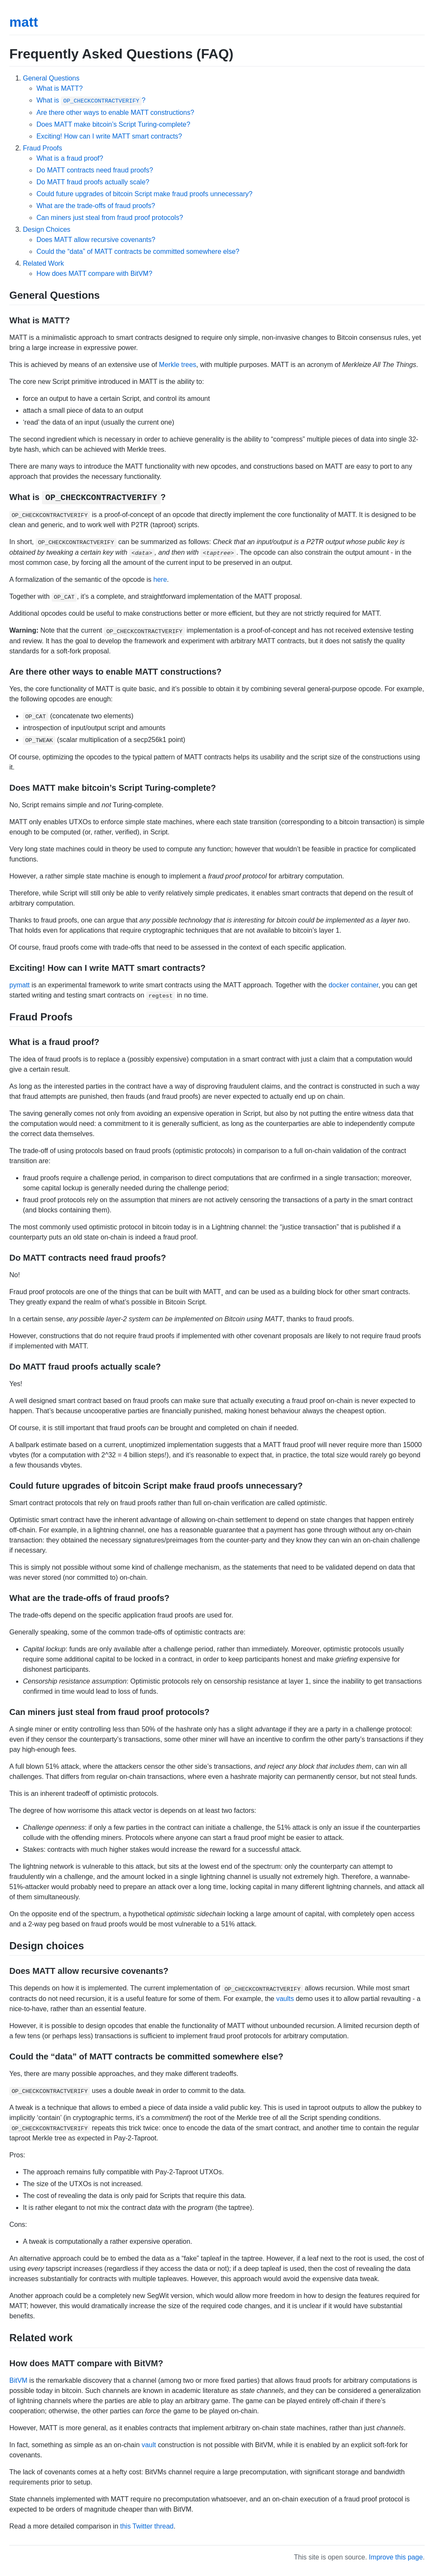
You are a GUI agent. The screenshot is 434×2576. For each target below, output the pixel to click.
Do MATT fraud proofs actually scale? (92, 182)
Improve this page (396, 2557)
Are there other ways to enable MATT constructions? (115, 112)
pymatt (19, 985)
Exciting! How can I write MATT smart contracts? (109, 136)
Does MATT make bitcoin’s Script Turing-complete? (113, 124)
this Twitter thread (146, 2526)
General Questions (51, 78)
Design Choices (46, 229)
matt (23, 22)
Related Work (43, 263)
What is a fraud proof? (69, 158)
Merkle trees (177, 364)
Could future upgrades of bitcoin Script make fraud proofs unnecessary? (144, 193)
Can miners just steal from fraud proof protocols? (109, 217)
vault (149, 2444)
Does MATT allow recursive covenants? (95, 239)
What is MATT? (59, 88)
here (160, 579)
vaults (285, 1998)
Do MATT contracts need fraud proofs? (94, 170)
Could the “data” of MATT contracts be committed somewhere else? (137, 251)
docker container (353, 985)
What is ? (90, 100)
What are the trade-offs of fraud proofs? (95, 205)
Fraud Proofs (42, 148)
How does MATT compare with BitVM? (94, 273)
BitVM (18, 2380)
